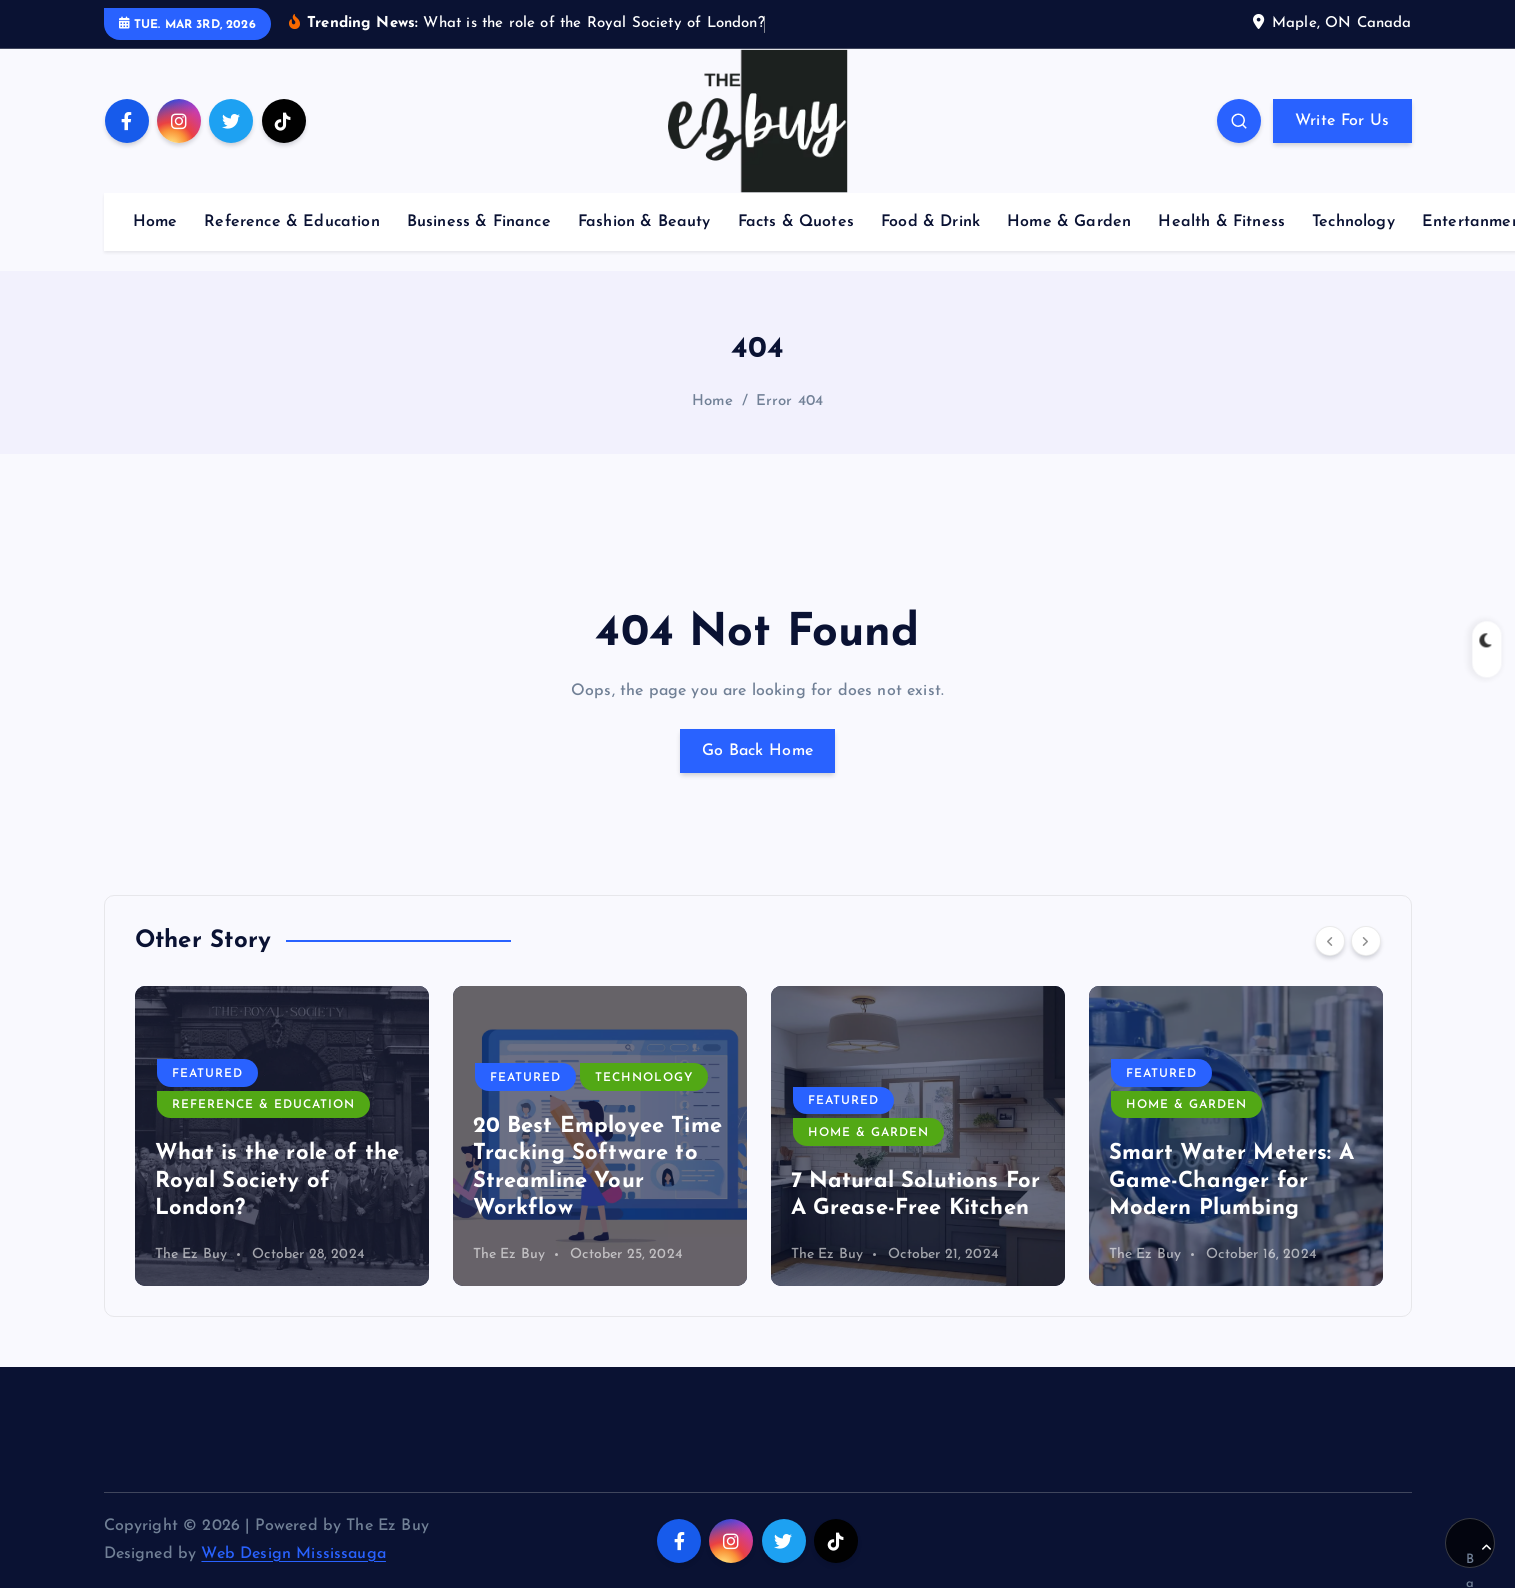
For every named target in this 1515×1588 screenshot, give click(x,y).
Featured (207, 1074)
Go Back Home (758, 751)
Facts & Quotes (796, 222)
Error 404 (789, 401)
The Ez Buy (191, 1254)
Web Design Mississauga (293, 1554)
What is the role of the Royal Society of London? (277, 1181)
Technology (1353, 222)
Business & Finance (479, 222)
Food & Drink (930, 222)
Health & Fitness (1221, 222)
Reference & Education (291, 222)
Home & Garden (1069, 222)
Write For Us (1342, 121)
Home (155, 222)
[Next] (1366, 941)
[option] (282, 1136)
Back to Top (1478, 1555)
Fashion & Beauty (644, 222)
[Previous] (1330, 941)
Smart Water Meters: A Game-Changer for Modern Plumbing (1231, 1181)
